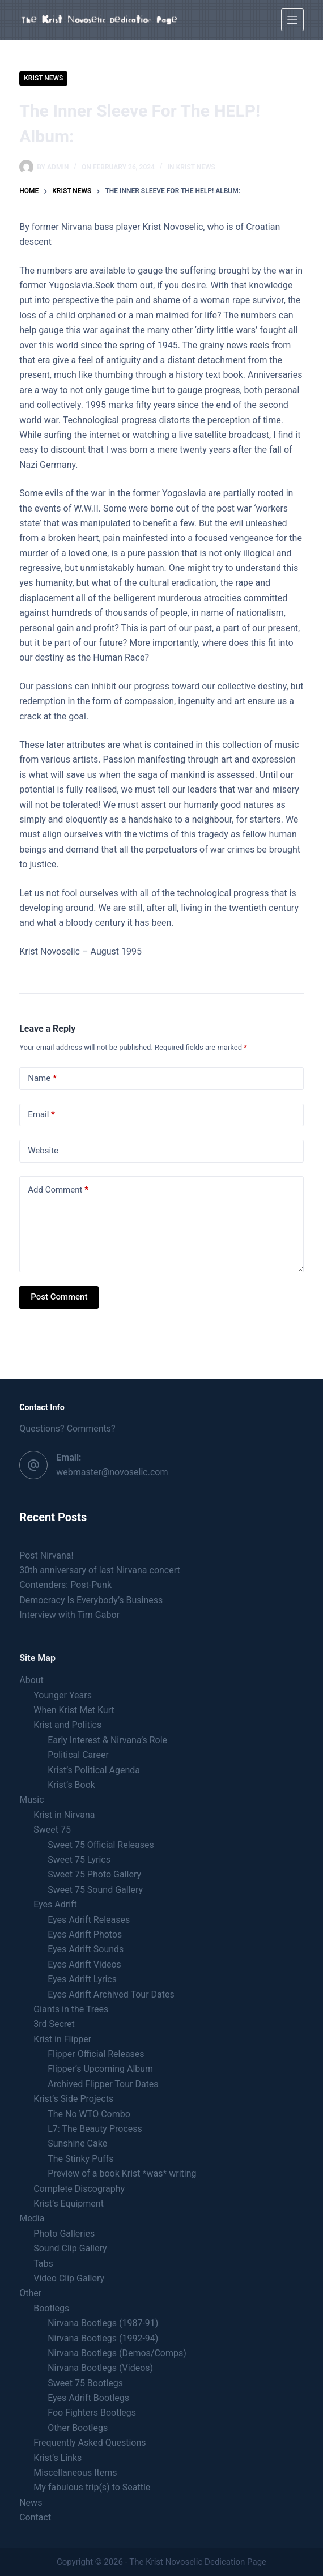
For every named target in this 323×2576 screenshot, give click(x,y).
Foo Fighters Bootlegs (92, 2412)
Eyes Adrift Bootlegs (88, 2397)
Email (41, 1115)
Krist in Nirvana (64, 1814)
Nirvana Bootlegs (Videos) (100, 2367)
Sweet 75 (52, 1829)
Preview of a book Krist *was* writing (122, 2173)
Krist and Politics (67, 1724)
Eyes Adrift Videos (84, 1964)
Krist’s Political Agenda (94, 1770)
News (30, 2502)
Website (43, 1151)
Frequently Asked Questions (89, 2442)
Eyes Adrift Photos (85, 1934)
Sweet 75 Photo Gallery (94, 1874)
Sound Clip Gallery (70, 2248)
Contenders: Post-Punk (65, 1584)
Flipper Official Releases (96, 2054)
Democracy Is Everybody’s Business (91, 1600)
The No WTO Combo (89, 2114)
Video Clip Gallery (68, 2278)
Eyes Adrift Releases (89, 1919)
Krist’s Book (71, 1784)
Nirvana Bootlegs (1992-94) (103, 2338)
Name (42, 1078)
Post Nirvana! (46, 1555)
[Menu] (292, 19)
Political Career (78, 1754)
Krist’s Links (57, 2457)
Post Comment (59, 1297)
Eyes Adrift (55, 1904)
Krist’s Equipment (68, 2203)
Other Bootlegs (78, 2427)
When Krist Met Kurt (73, 1710)
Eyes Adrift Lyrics (82, 1979)
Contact (35, 2517)
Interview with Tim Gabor (69, 1615)
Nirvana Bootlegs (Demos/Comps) (117, 2353)
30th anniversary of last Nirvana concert (99, 1570)
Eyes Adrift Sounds (86, 1949)
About (31, 1680)
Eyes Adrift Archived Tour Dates (111, 1994)
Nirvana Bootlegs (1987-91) (103, 2323)
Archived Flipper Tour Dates (103, 2084)
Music (31, 1799)
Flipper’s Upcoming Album (100, 2068)
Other (30, 2293)
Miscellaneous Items (75, 2472)
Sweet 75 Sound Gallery (95, 1889)
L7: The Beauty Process (95, 2128)
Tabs (43, 2263)
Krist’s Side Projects (73, 2098)
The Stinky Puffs (80, 2158)
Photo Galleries (64, 2233)
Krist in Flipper (62, 2039)
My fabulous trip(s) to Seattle (91, 2487)
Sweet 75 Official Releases (101, 1845)
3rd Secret (54, 2024)
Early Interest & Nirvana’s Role (107, 1740)
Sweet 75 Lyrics (79, 1859)
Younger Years (62, 1695)
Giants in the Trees (70, 2009)
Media (31, 2218)
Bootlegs (51, 2308)
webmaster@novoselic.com (112, 1472)
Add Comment (58, 1190)
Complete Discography (79, 2188)
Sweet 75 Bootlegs (85, 2383)
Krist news (43, 78)
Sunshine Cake (77, 2143)
